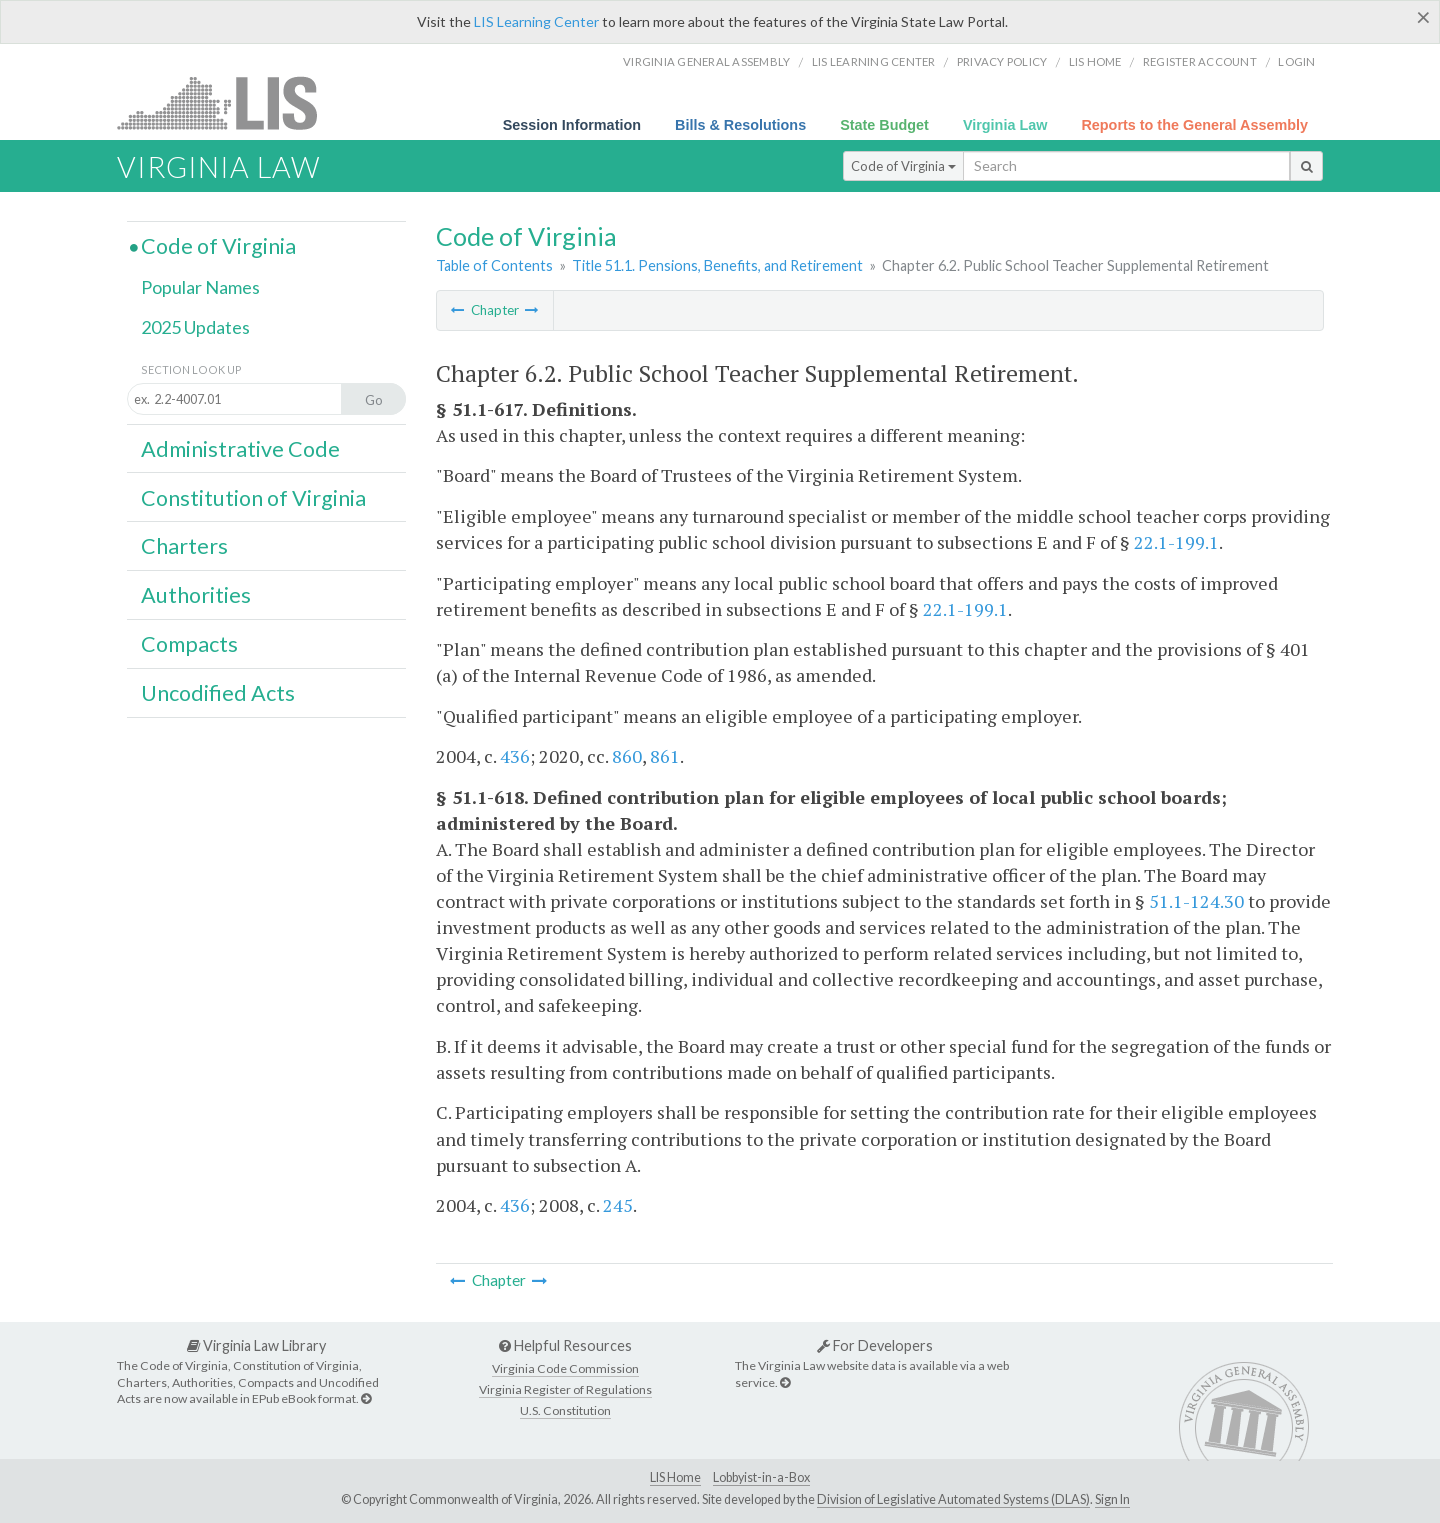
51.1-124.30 (1196, 901)
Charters (184, 546)
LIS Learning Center (536, 21)
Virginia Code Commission (565, 1368)
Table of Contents (494, 265)
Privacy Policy (1002, 61)
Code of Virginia (903, 166)
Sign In (1112, 1499)
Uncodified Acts (218, 693)
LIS (228, 102)
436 (515, 756)
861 (665, 756)
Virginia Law (1005, 125)
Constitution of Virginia (253, 498)
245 (618, 1205)
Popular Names (200, 287)
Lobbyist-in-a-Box (761, 1477)
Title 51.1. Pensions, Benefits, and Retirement (717, 265)
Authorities (196, 595)
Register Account (1200, 61)
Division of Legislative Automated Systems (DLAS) (953, 1499)
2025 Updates (195, 327)
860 (627, 756)
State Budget (884, 125)
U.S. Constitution (565, 1410)
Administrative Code (240, 449)
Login (1296, 61)
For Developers (875, 1345)
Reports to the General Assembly (1194, 125)
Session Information (572, 125)
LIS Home (675, 1477)
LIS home (1095, 61)
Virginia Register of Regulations (565, 1389)
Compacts (189, 644)
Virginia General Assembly (706, 61)
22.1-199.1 (1176, 542)
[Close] (1423, 17)
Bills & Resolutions (740, 125)
